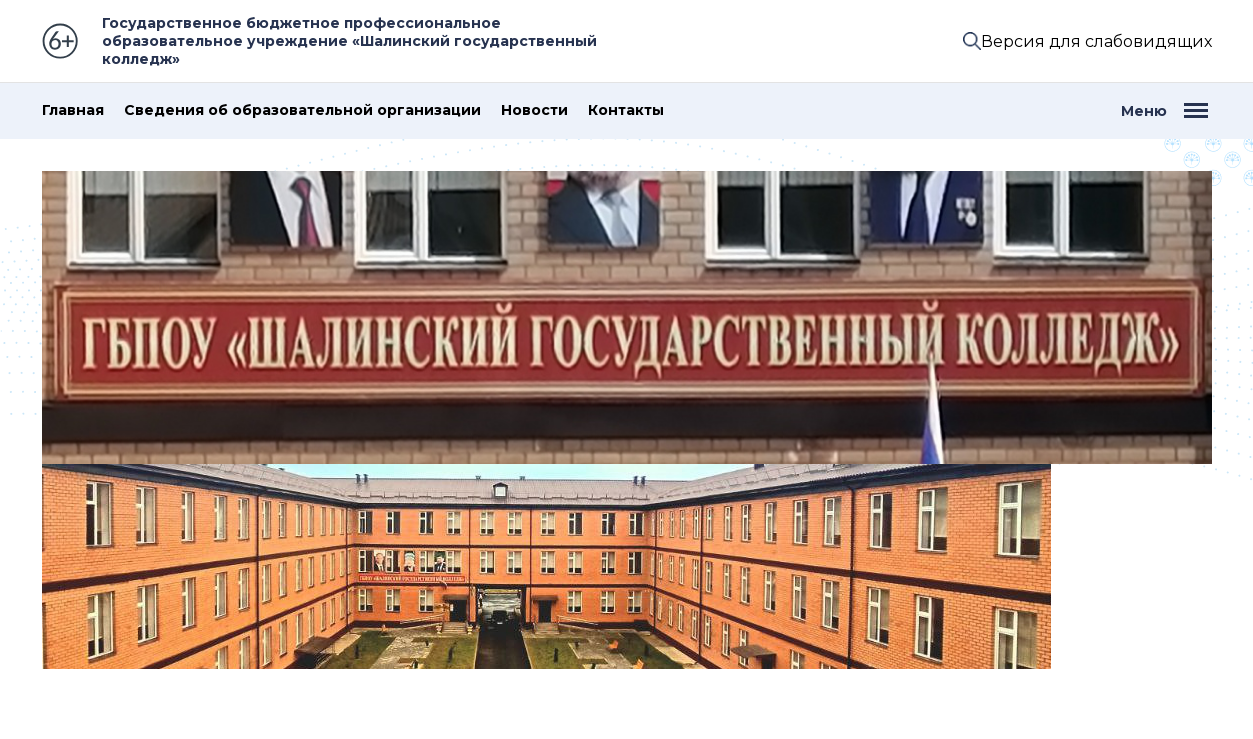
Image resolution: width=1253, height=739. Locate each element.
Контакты (626, 110)
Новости (534, 110)
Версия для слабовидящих (1096, 41)
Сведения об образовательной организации (302, 110)
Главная (73, 110)
